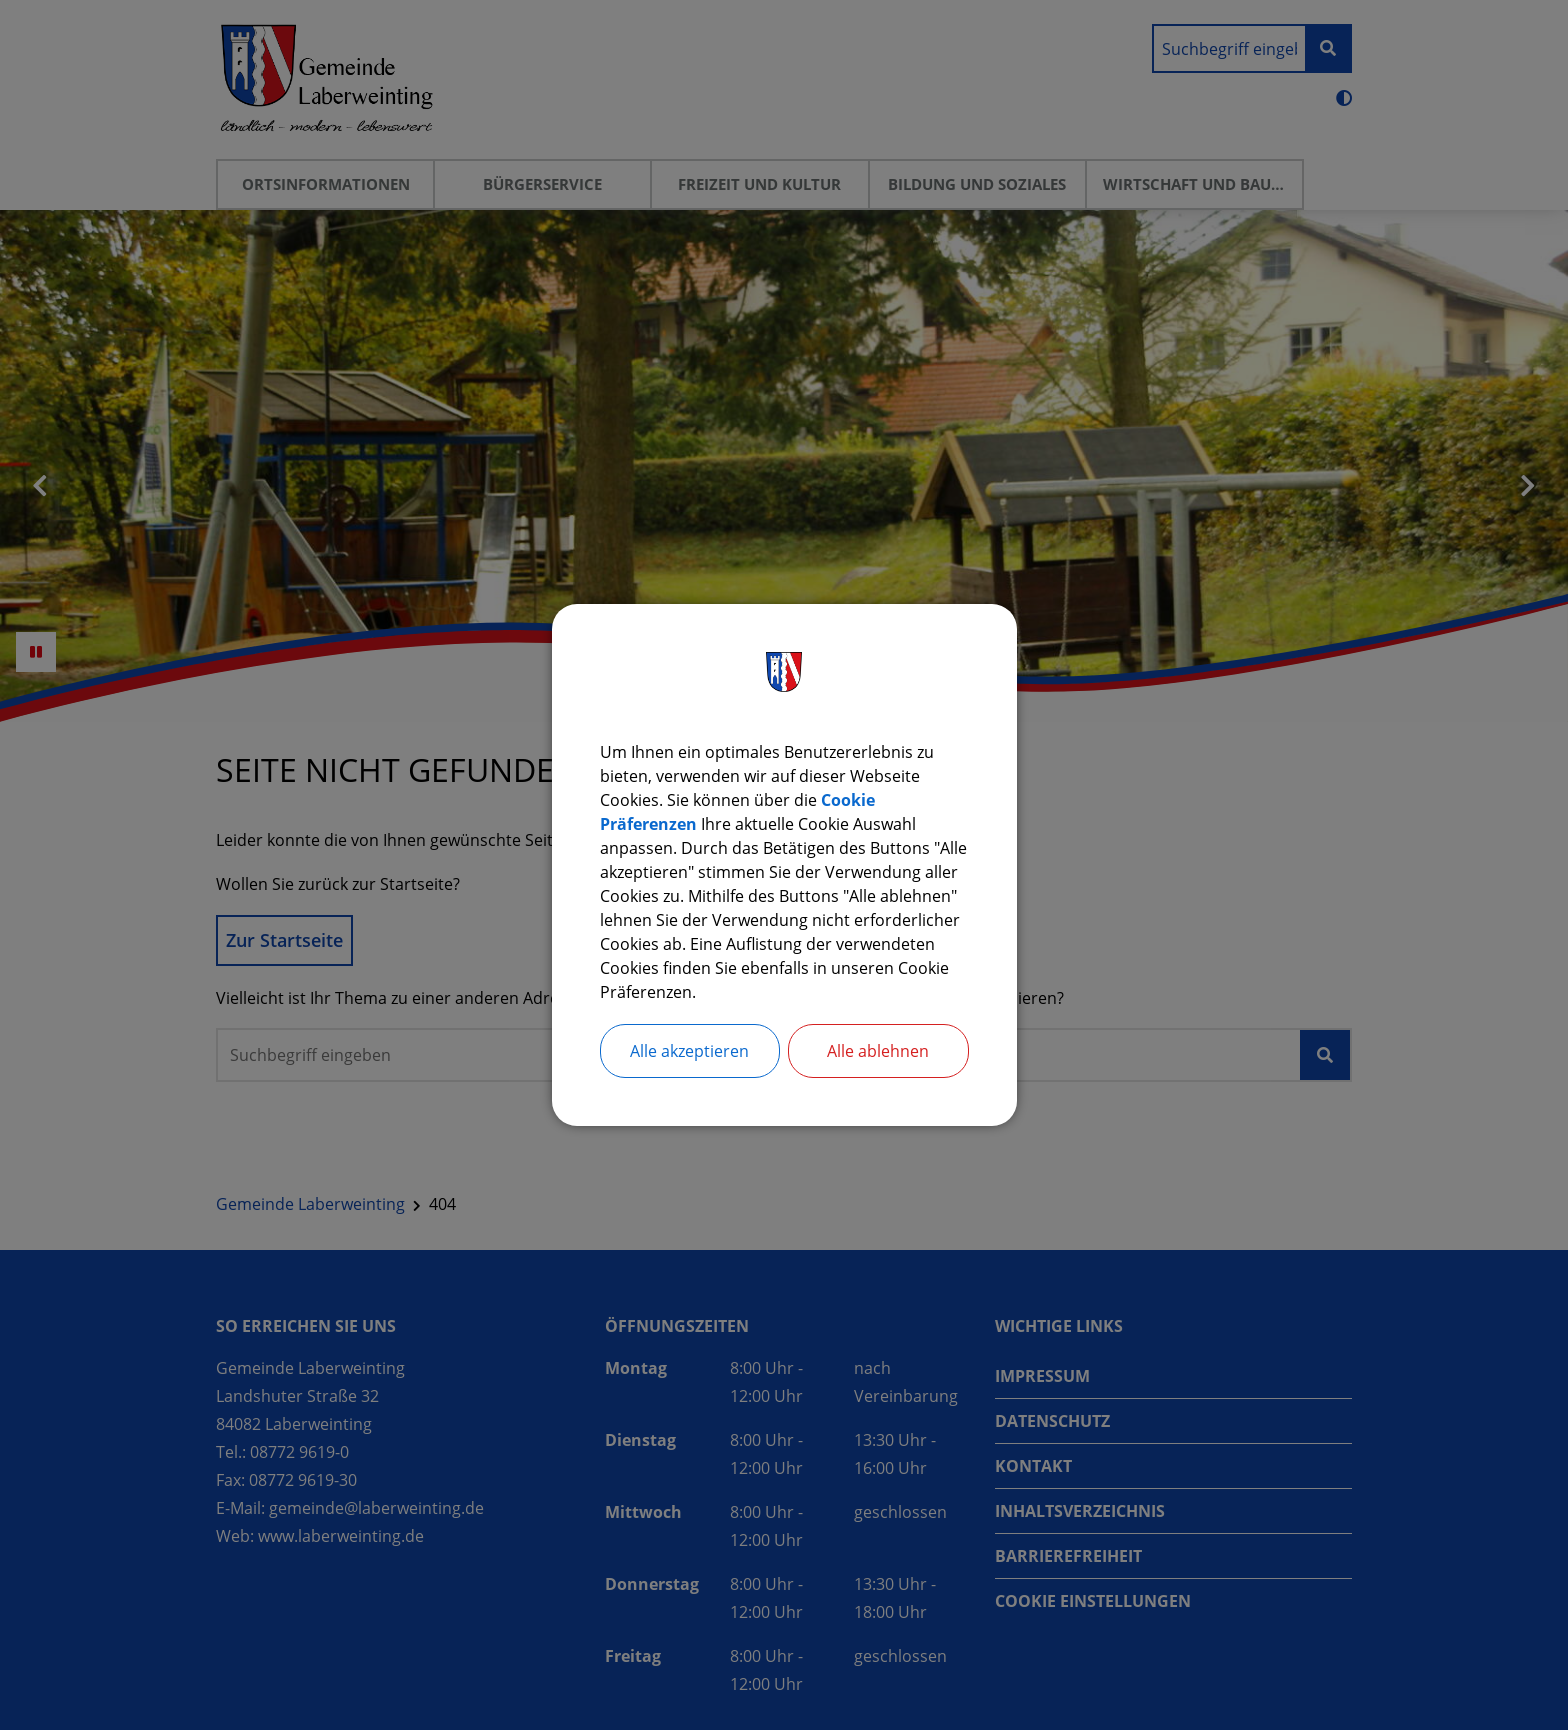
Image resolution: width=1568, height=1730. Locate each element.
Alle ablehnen (878, 1051)
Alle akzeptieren (689, 1051)
